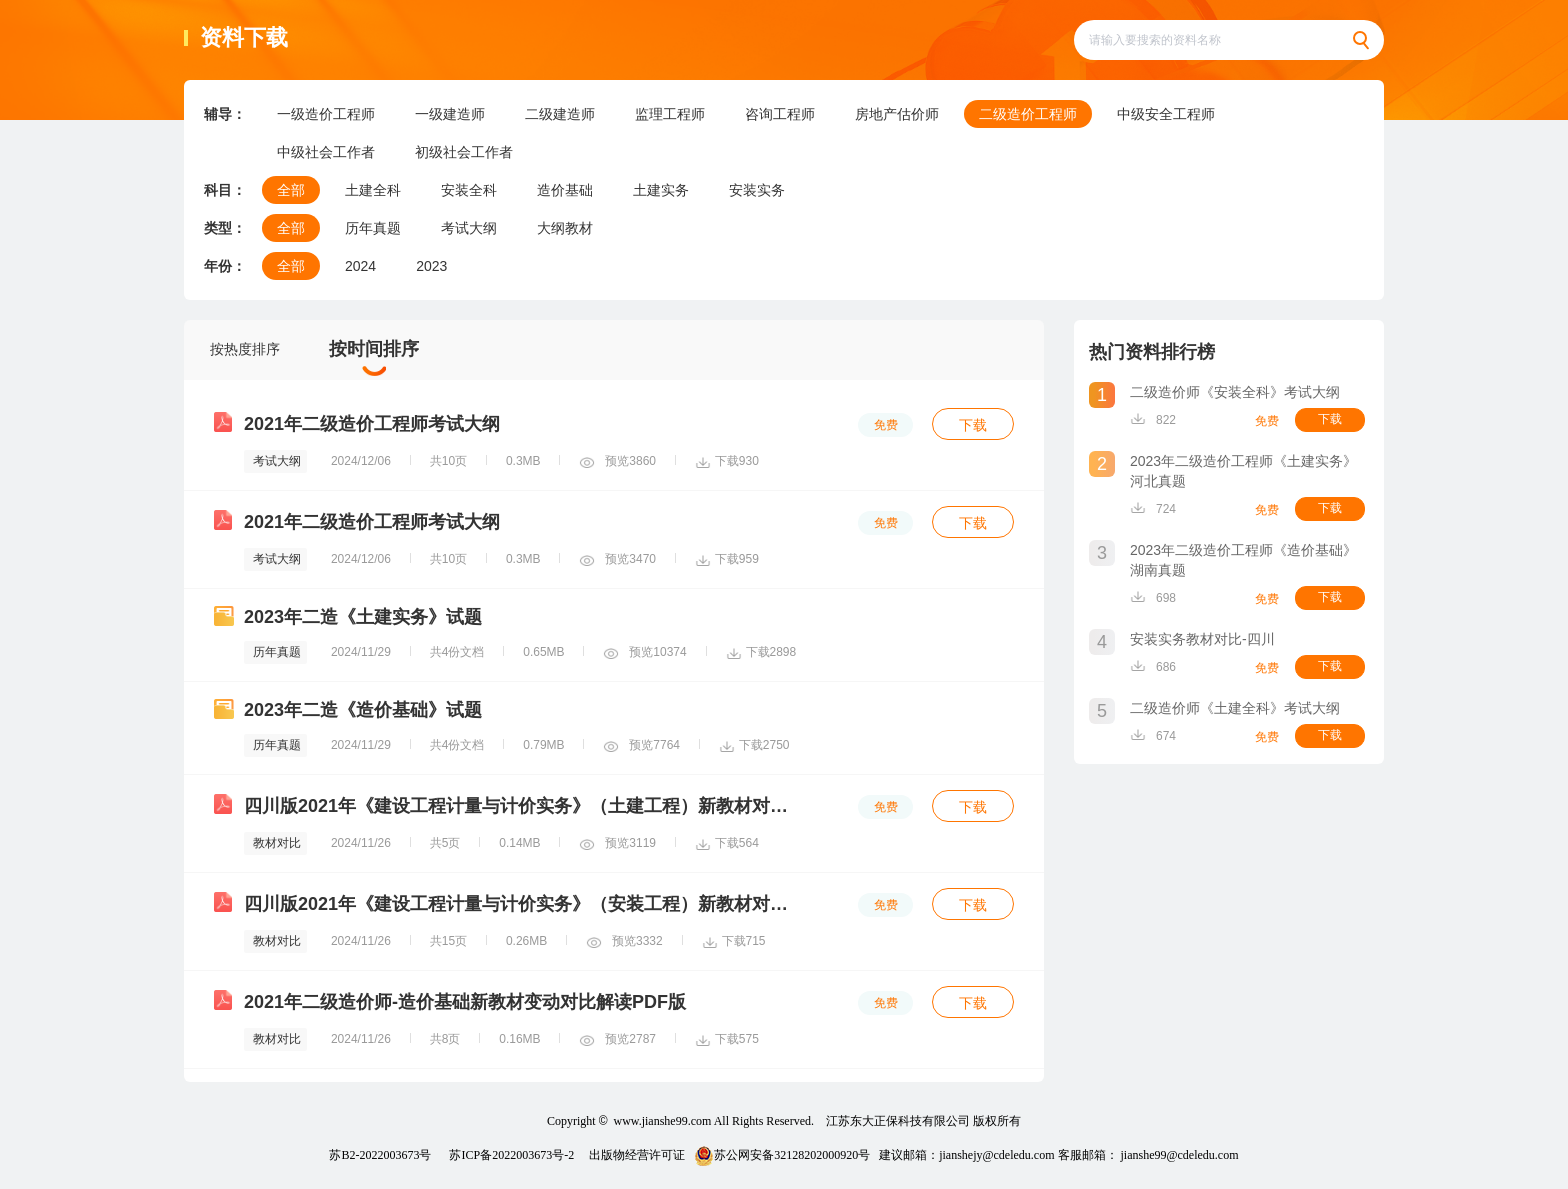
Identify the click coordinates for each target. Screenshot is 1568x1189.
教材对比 (277, 843)
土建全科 (373, 190)
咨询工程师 (780, 114)
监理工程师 (670, 114)
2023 (431, 266)
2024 (360, 266)
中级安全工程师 (1166, 114)
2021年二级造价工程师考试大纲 (372, 424)
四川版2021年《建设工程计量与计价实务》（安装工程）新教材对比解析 (534, 904)
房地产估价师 (897, 114)
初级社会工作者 (464, 152)
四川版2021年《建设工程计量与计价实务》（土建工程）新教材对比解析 (534, 806)
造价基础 (565, 190)
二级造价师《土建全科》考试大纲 (1235, 708)
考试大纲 (469, 228)
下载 (973, 425)
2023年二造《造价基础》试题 (363, 710)
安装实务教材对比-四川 (1202, 639)
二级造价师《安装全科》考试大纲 (1235, 392)
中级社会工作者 (326, 152)
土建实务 (661, 190)
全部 (291, 190)
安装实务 (757, 190)
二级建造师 (560, 114)
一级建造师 (450, 114)
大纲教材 (565, 228)
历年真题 (373, 228)
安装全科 (469, 190)
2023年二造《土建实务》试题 (363, 617)
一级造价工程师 (326, 114)
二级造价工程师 (1028, 114)
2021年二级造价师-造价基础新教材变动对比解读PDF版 (465, 1002)
